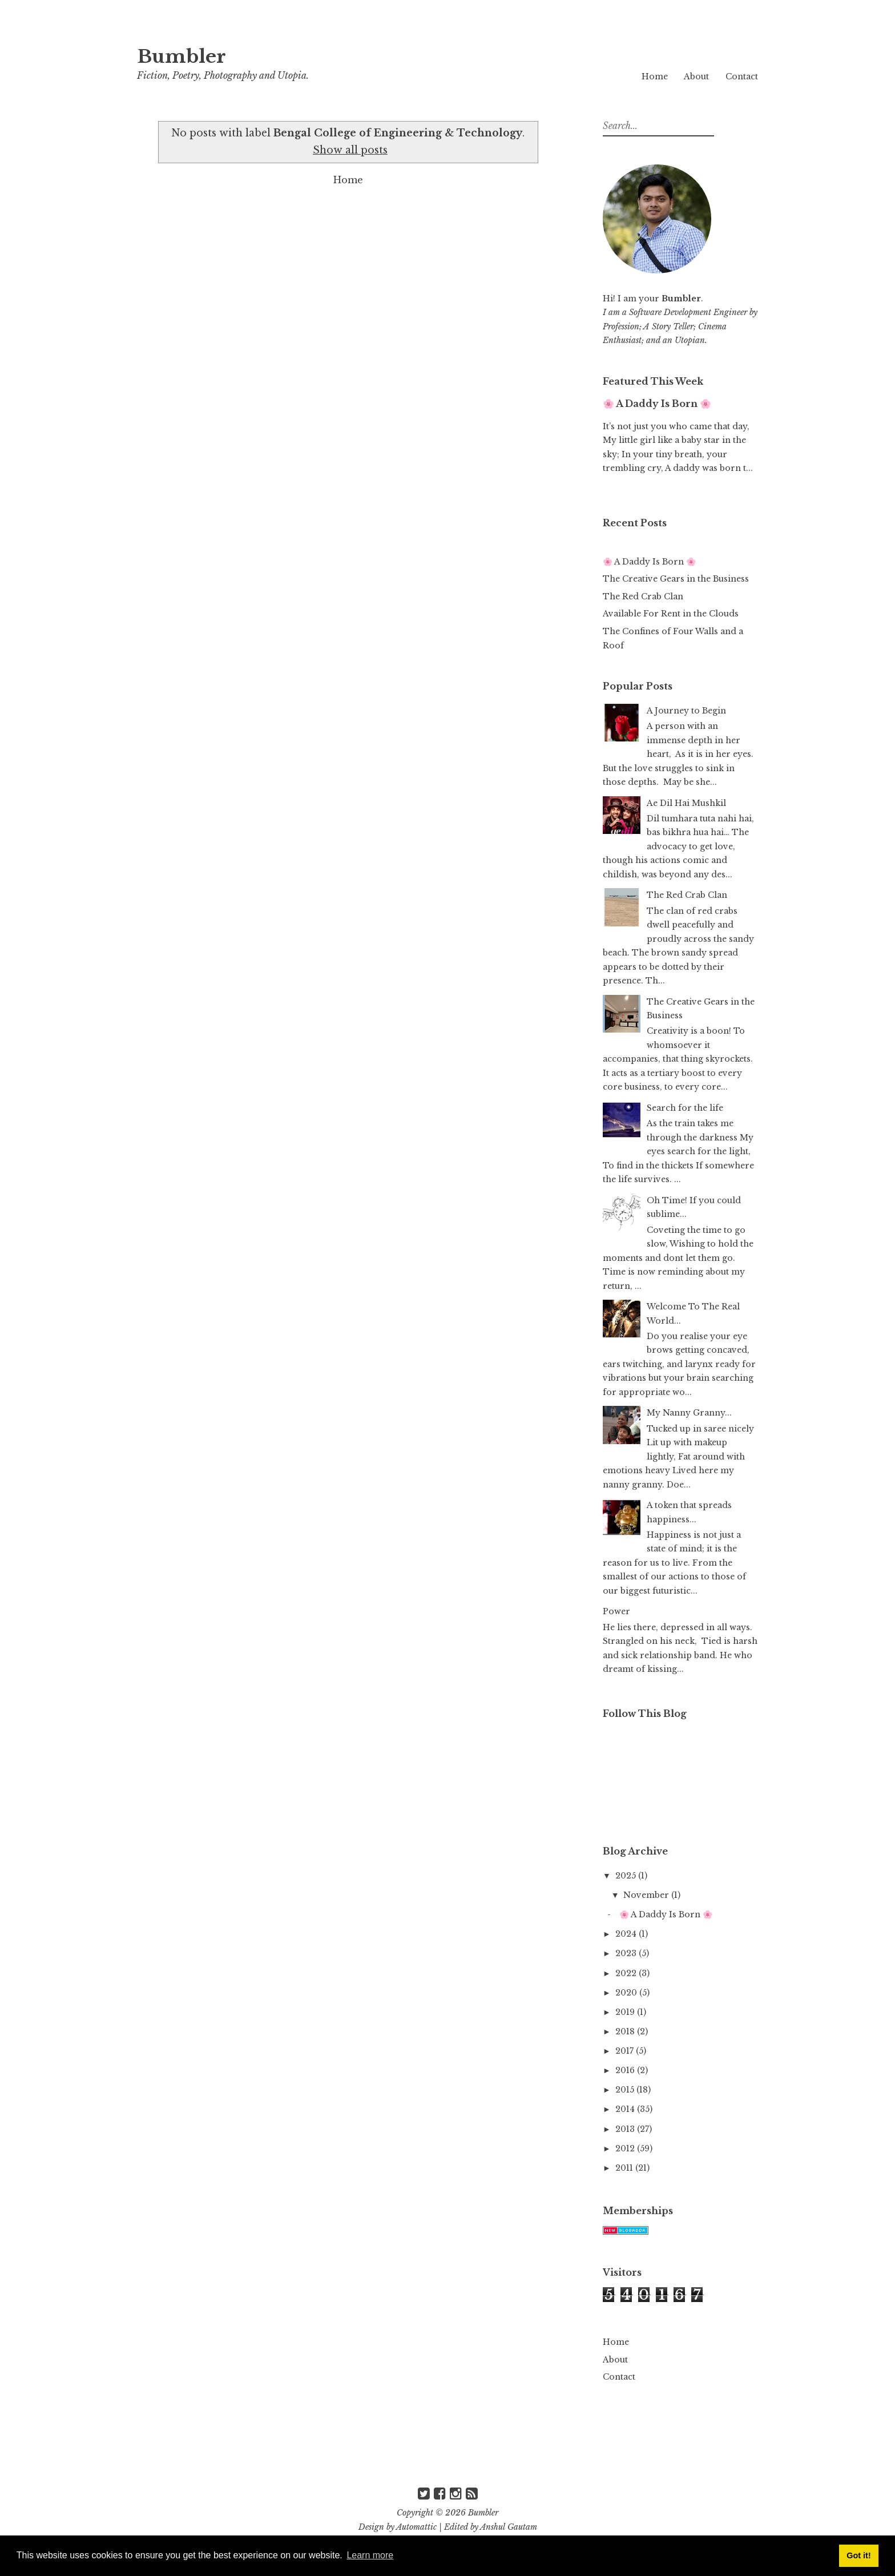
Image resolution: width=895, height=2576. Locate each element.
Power (616, 1611)
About (696, 76)
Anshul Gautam (508, 2527)
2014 (626, 2109)
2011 (625, 2168)
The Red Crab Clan (643, 596)
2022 (627, 1973)
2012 (626, 2148)
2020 (627, 1993)
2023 (627, 1953)
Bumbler (181, 56)
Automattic (416, 2527)
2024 (627, 1934)
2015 (625, 2090)
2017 (625, 2051)
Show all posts (350, 150)
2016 (626, 2070)
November (647, 1895)
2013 (626, 2129)
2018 (626, 2031)
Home (655, 76)
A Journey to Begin (686, 711)
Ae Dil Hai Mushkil (686, 803)
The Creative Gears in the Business (676, 579)
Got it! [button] (858, 2555)
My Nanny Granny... (689, 1413)
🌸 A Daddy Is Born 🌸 (657, 403)
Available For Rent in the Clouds (671, 613)
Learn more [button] (369, 2555)
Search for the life (685, 1108)
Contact (741, 76)
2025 (626, 1875)
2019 (626, 2012)
